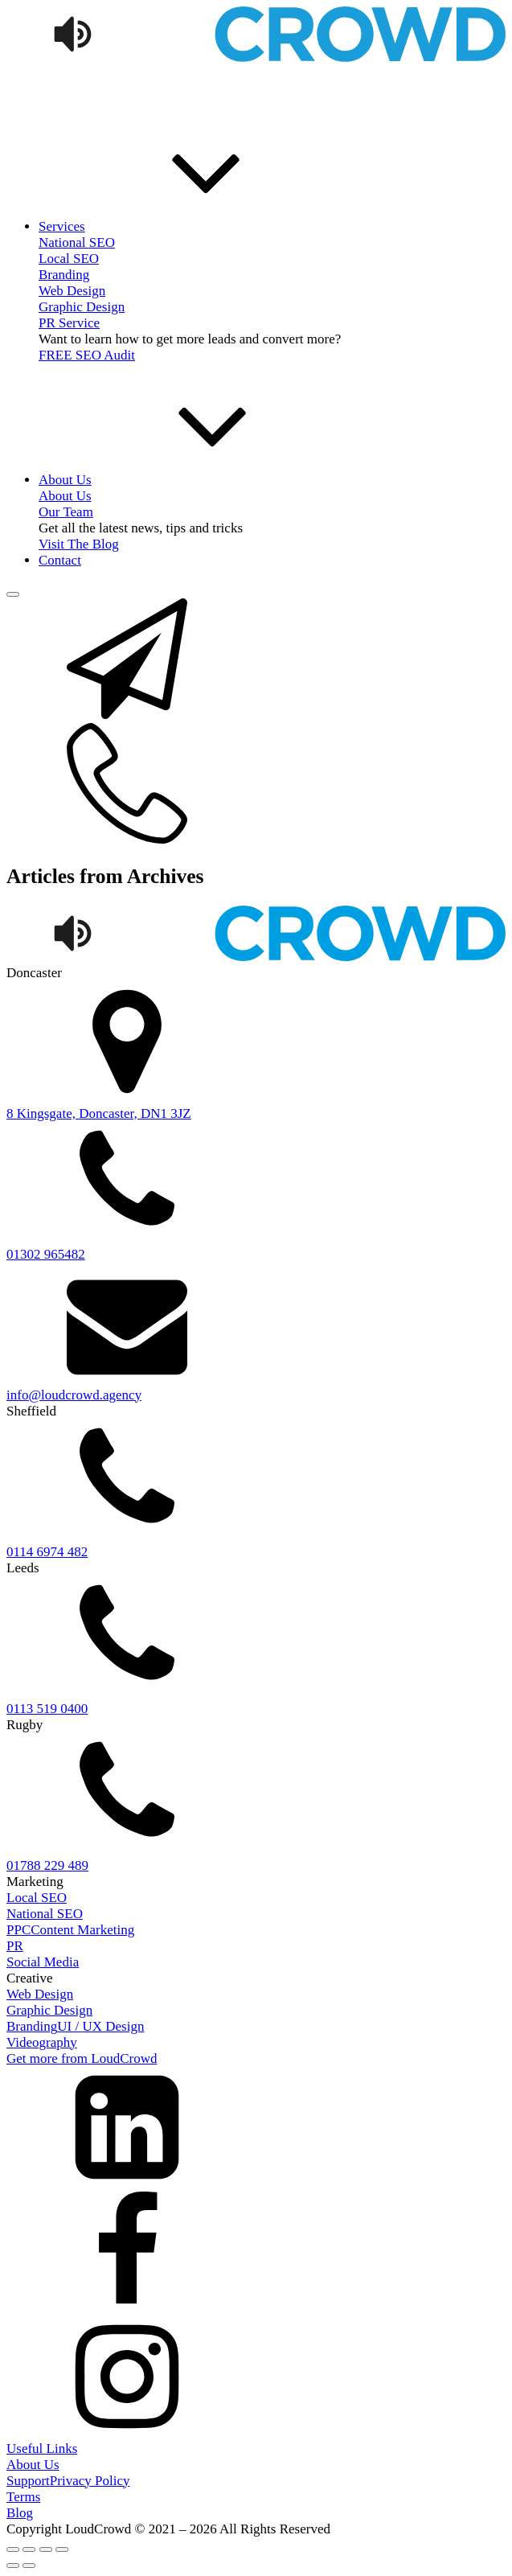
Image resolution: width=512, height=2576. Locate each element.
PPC (18, 1929)
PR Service (69, 323)
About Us (32, 2464)
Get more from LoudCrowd (81, 2058)
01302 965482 (45, 1254)
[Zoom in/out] (12, 2549)
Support (28, 2480)
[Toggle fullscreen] (29, 2549)
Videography (41, 2042)
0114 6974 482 (47, 1551)
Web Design (72, 290)
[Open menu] (12, 594)
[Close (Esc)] (61, 2549)
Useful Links (41, 2448)
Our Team (66, 512)
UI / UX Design (100, 2026)
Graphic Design (82, 306)
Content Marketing (82, 1929)
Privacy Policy (90, 2480)
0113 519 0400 (47, 1708)
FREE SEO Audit (87, 355)
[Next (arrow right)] (29, 2565)
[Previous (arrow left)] (12, 2565)
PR (14, 1946)
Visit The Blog (79, 544)
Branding (64, 274)
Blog (19, 2513)
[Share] (45, 2549)
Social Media (42, 1962)
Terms (23, 2496)
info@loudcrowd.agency (73, 1395)
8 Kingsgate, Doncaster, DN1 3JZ (98, 1113)
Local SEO (69, 258)
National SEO (44, 1913)
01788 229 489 (47, 1865)
